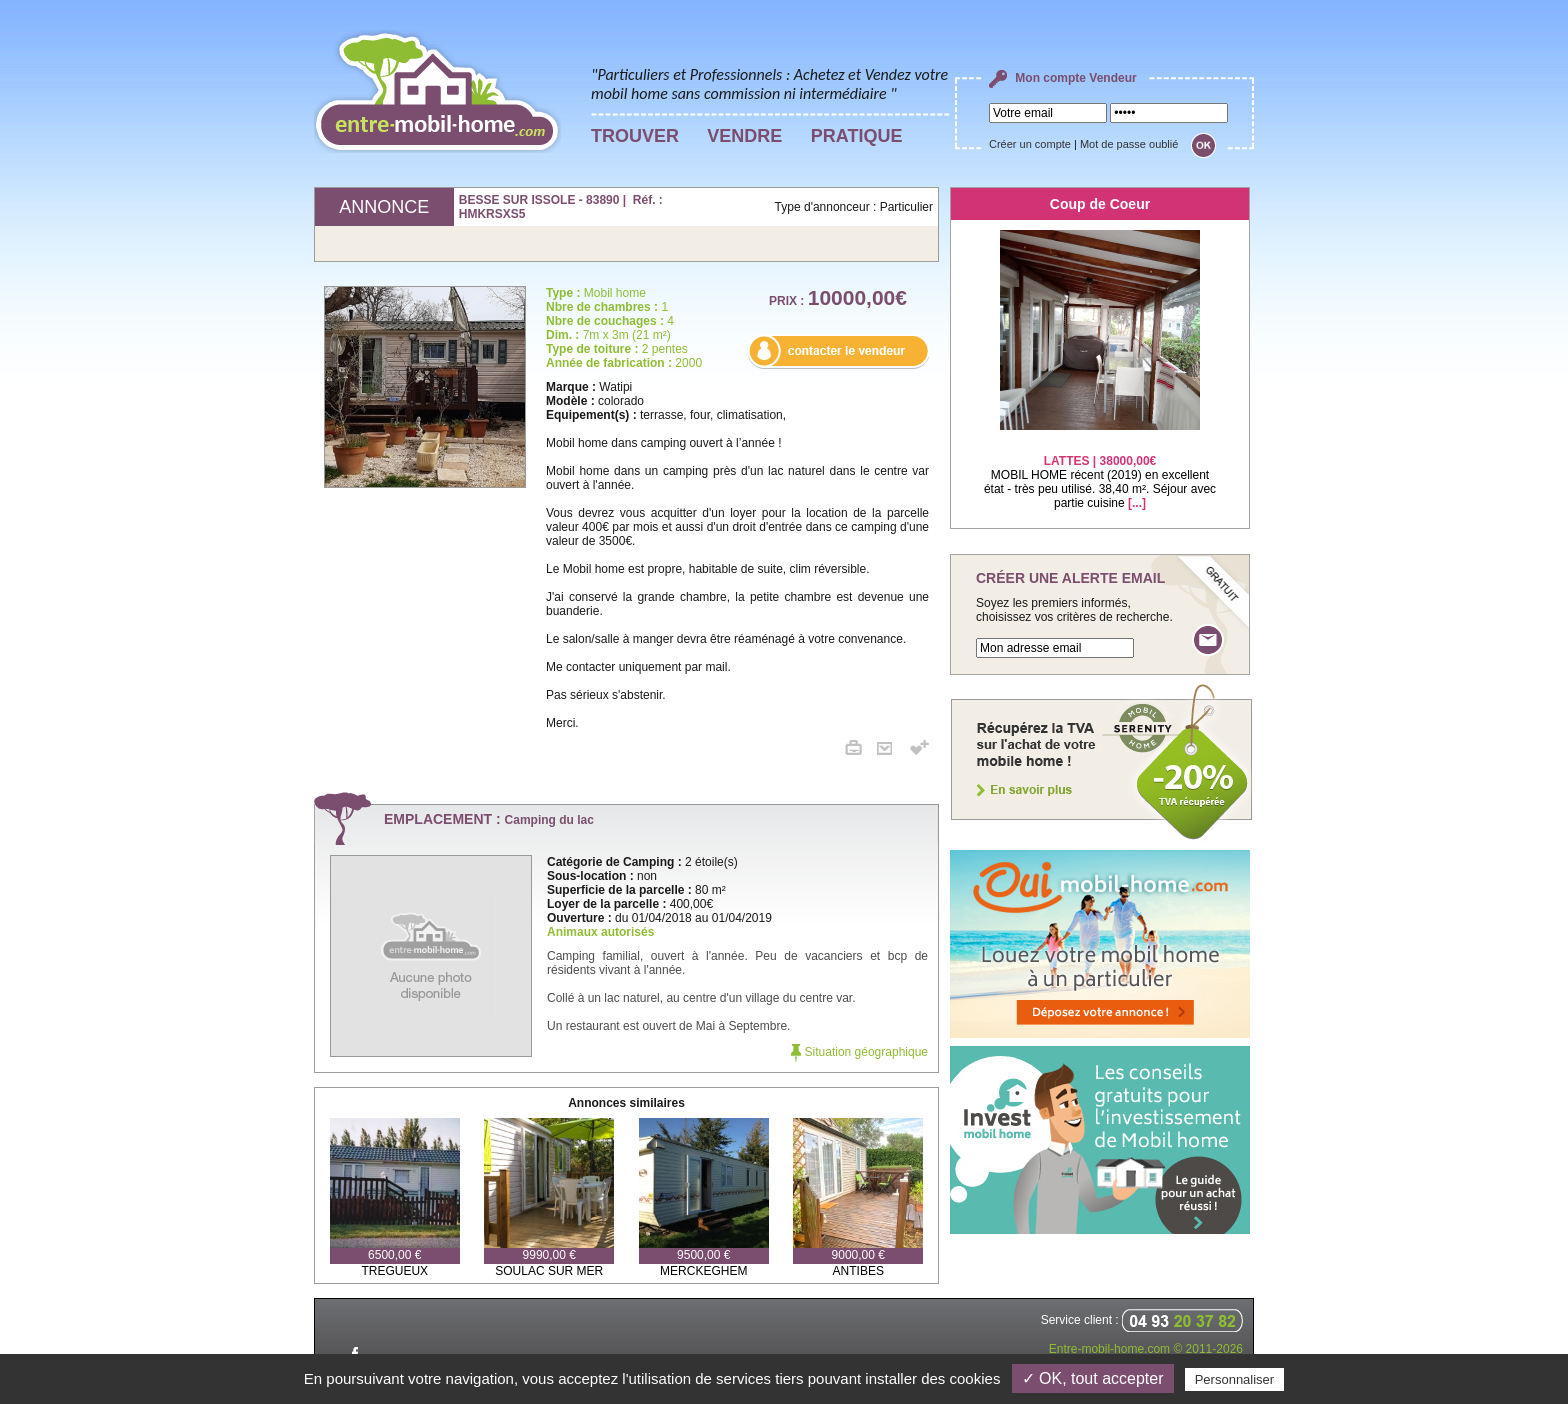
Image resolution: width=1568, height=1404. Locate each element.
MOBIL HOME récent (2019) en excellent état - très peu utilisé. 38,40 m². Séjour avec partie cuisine (1100, 469)
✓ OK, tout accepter (1093, 1378)
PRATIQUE (857, 136)
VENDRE (744, 136)
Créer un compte (1030, 144)
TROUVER (635, 136)
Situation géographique (859, 1052)
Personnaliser (1235, 1379)
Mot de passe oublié (1129, 144)
